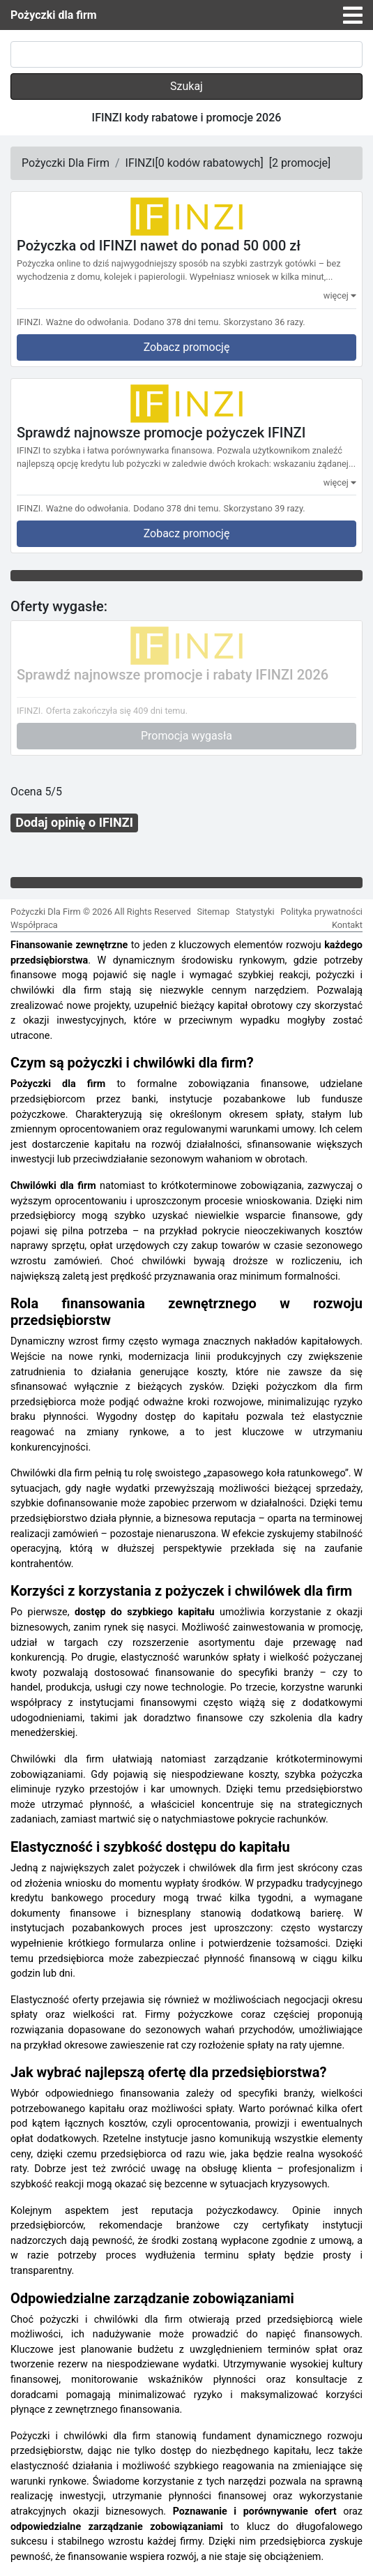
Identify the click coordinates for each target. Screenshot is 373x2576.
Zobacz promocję (187, 347)
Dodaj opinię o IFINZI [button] (74, 822)
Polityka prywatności (321, 911)
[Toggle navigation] (353, 15)
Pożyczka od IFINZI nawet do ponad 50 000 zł (158, 245)
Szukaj (186, 86)
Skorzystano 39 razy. (264, 508)
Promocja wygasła (186, 735)
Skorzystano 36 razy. (264, 322)
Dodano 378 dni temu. (176, 322)
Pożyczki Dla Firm (65, 163)
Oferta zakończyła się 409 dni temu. (117, 710)
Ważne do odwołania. (88, 322)
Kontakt (347, 925)
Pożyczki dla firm (53, 15)
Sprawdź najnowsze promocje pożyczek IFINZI (161, 432)
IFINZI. (30, 322)
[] (209, 163)
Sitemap (213, 911)
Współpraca (34, 925)
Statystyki (255, 911)
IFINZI (140, 163)
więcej (339, 295)
